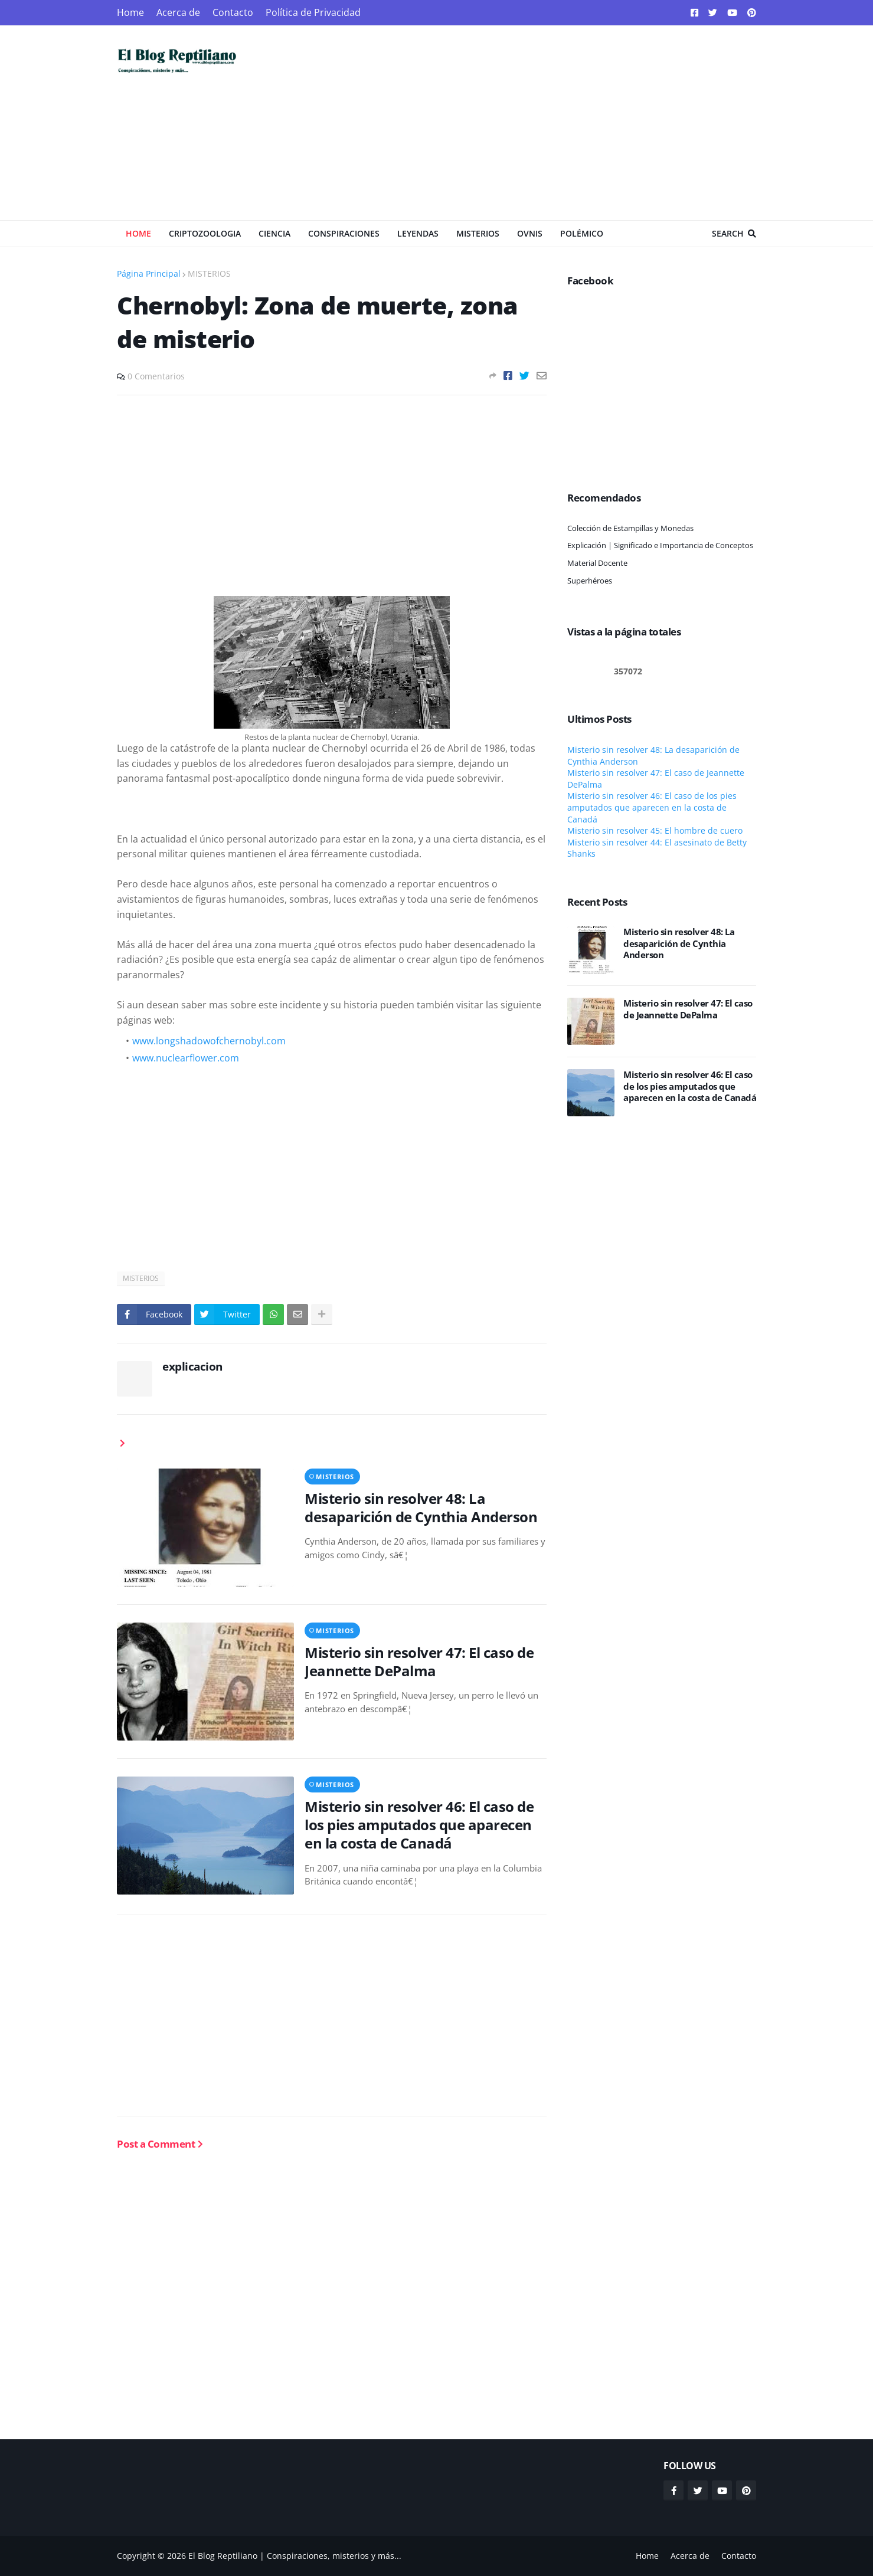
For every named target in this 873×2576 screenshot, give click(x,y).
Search (728, 233)
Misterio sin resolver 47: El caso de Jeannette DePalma (419, 1661)
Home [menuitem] (138, 233)
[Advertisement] (541, 122)
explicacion (192, 1366)
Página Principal (149, 273)
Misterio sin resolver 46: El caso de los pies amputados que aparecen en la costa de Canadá (419, 1825)
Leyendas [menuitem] (418, 233)
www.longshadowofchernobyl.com (209, 1040)
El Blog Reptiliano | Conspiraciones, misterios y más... (294, 2555)
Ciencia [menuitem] (274, 233)
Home (130, 12)
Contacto (232, 12)
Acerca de (178, 12)
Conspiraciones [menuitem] (344, 233)
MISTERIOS (209, 273)
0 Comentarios (156, 376)
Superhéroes (589, 580)
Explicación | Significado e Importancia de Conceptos (660, 545)
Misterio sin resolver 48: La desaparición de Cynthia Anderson (421, 1507)
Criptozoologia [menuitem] (205, 233)
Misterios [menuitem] (477, 233)
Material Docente (597, 563)
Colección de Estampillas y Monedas (630, 528)
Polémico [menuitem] (581, 233)
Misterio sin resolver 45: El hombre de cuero (655, 830)
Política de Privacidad (313, 12)
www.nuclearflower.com (185, 1057)
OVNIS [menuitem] (529, 233)
